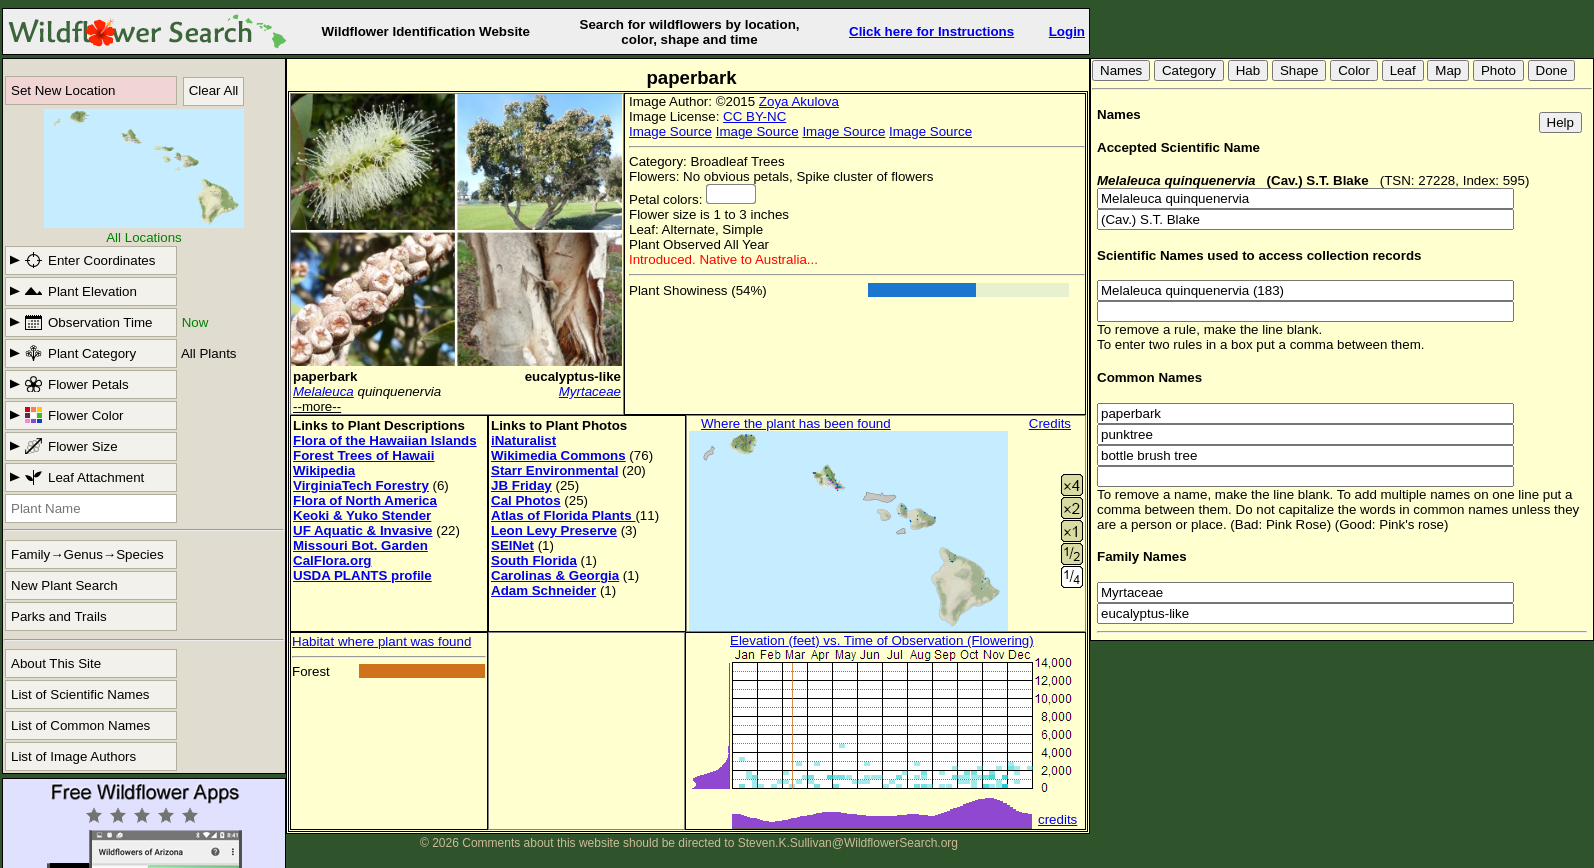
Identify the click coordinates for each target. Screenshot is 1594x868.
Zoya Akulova (799, 101)
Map (1448, 70)
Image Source (670, 131)
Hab (1248, 70)
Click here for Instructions (931, 31)
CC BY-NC (754, 116)
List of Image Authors (73, 756)
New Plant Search (64, 585)
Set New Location (63, 90)
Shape (1299, 70)
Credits (1050, 423)
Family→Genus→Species (87, 554)
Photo (1498, 70)
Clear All (214, 90)
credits (1057, 819)
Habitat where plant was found (381, 641)
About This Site (56, 663)
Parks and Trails (59, 616)
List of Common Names (80, 725)
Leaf (1403, 70)
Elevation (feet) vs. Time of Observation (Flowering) (882, 640)
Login (1067, 31)
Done (1552, 70)
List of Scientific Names (80, 694)
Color (1354, 70)
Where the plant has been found (796, 423)
